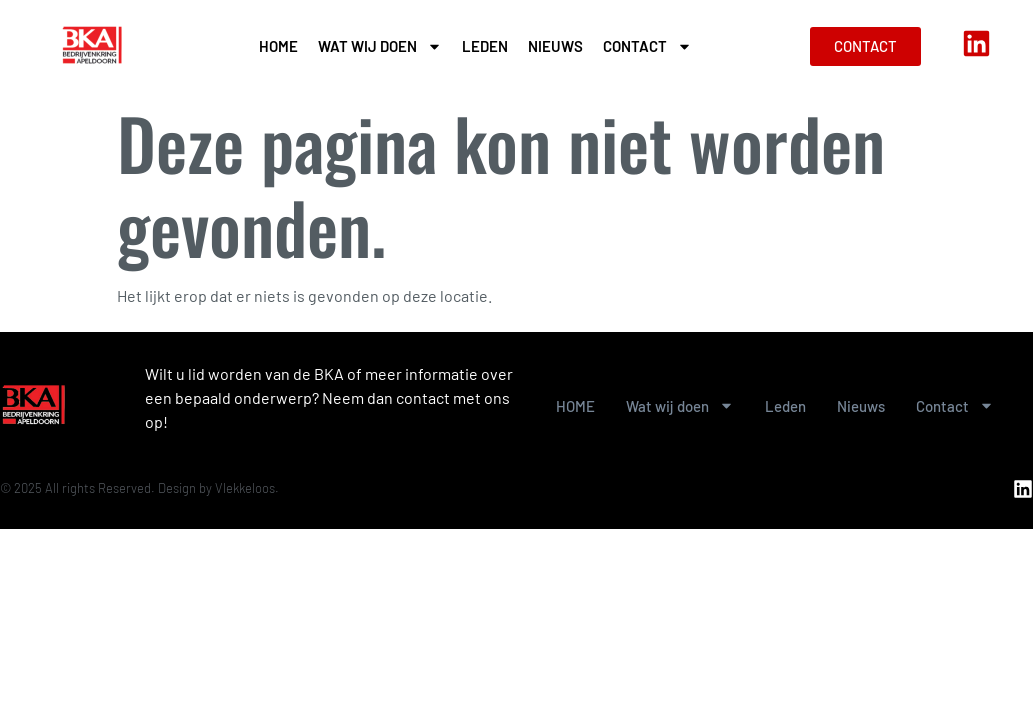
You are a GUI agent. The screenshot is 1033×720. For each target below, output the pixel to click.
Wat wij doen (380, 46)
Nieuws (555, 46)
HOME (278, 46)
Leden (485, 46)
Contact (647, 46)
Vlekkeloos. (247, 488)
